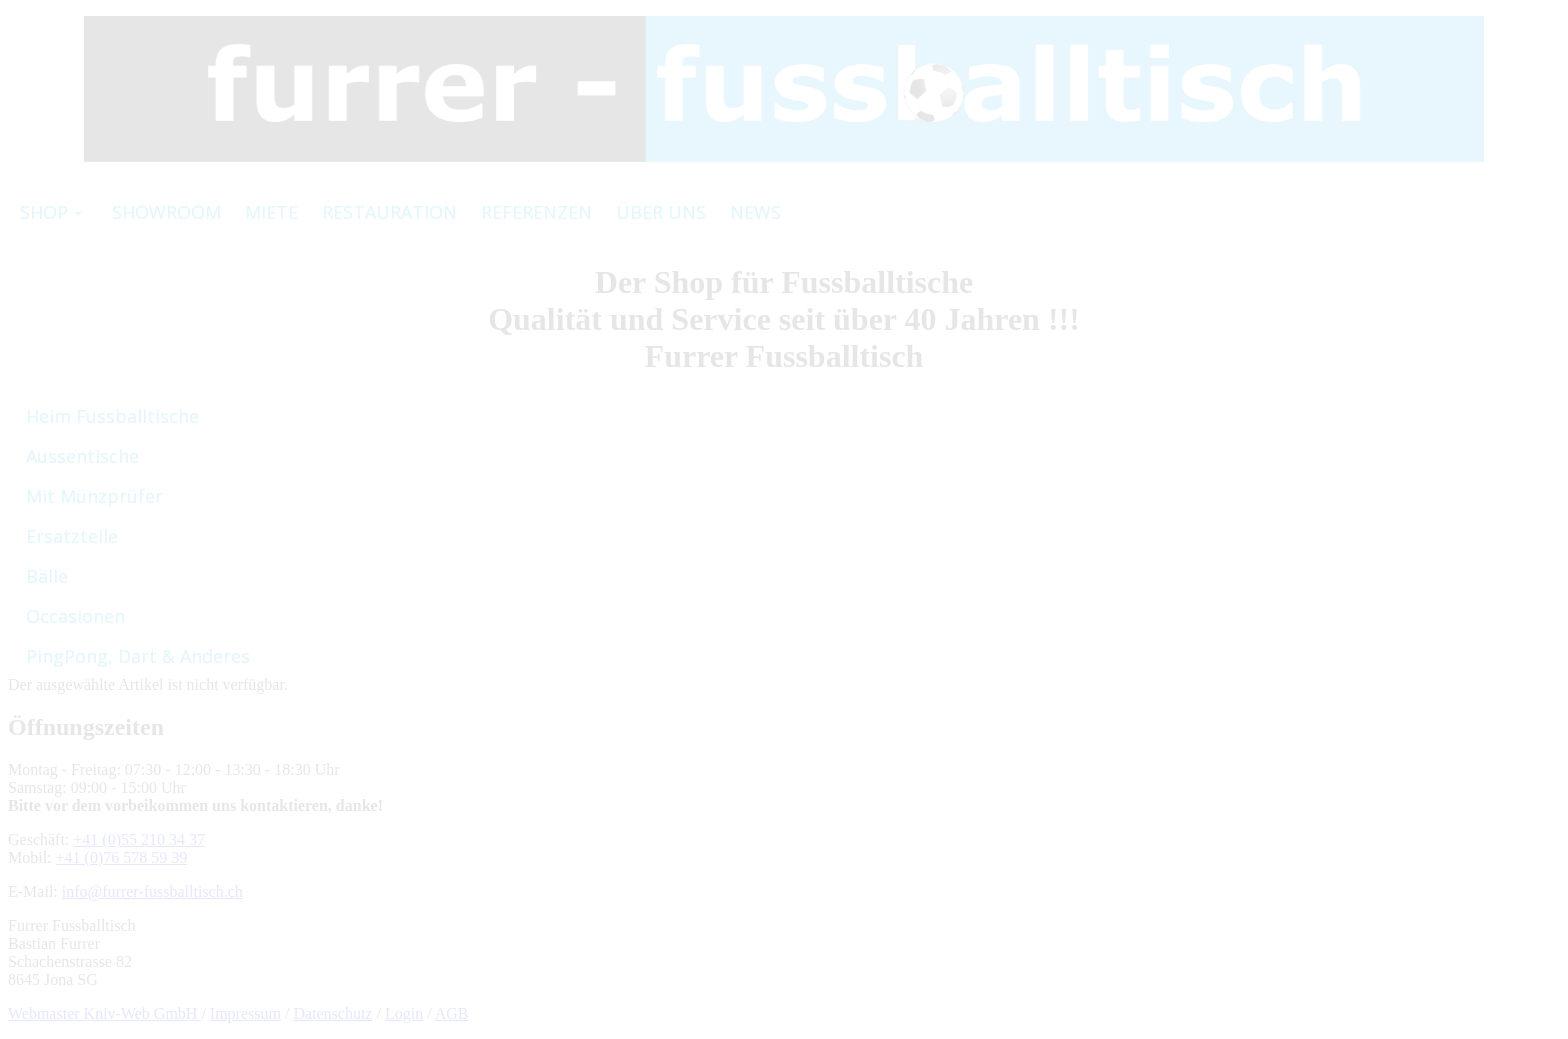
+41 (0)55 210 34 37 (139, 839)
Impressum (245, 1013)
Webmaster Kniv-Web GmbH (104, 1013)
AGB (452, 1013)
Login (404, 1013)
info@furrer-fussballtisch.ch (152, 891)
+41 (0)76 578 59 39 (122, 857)
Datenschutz (332, 1013)
